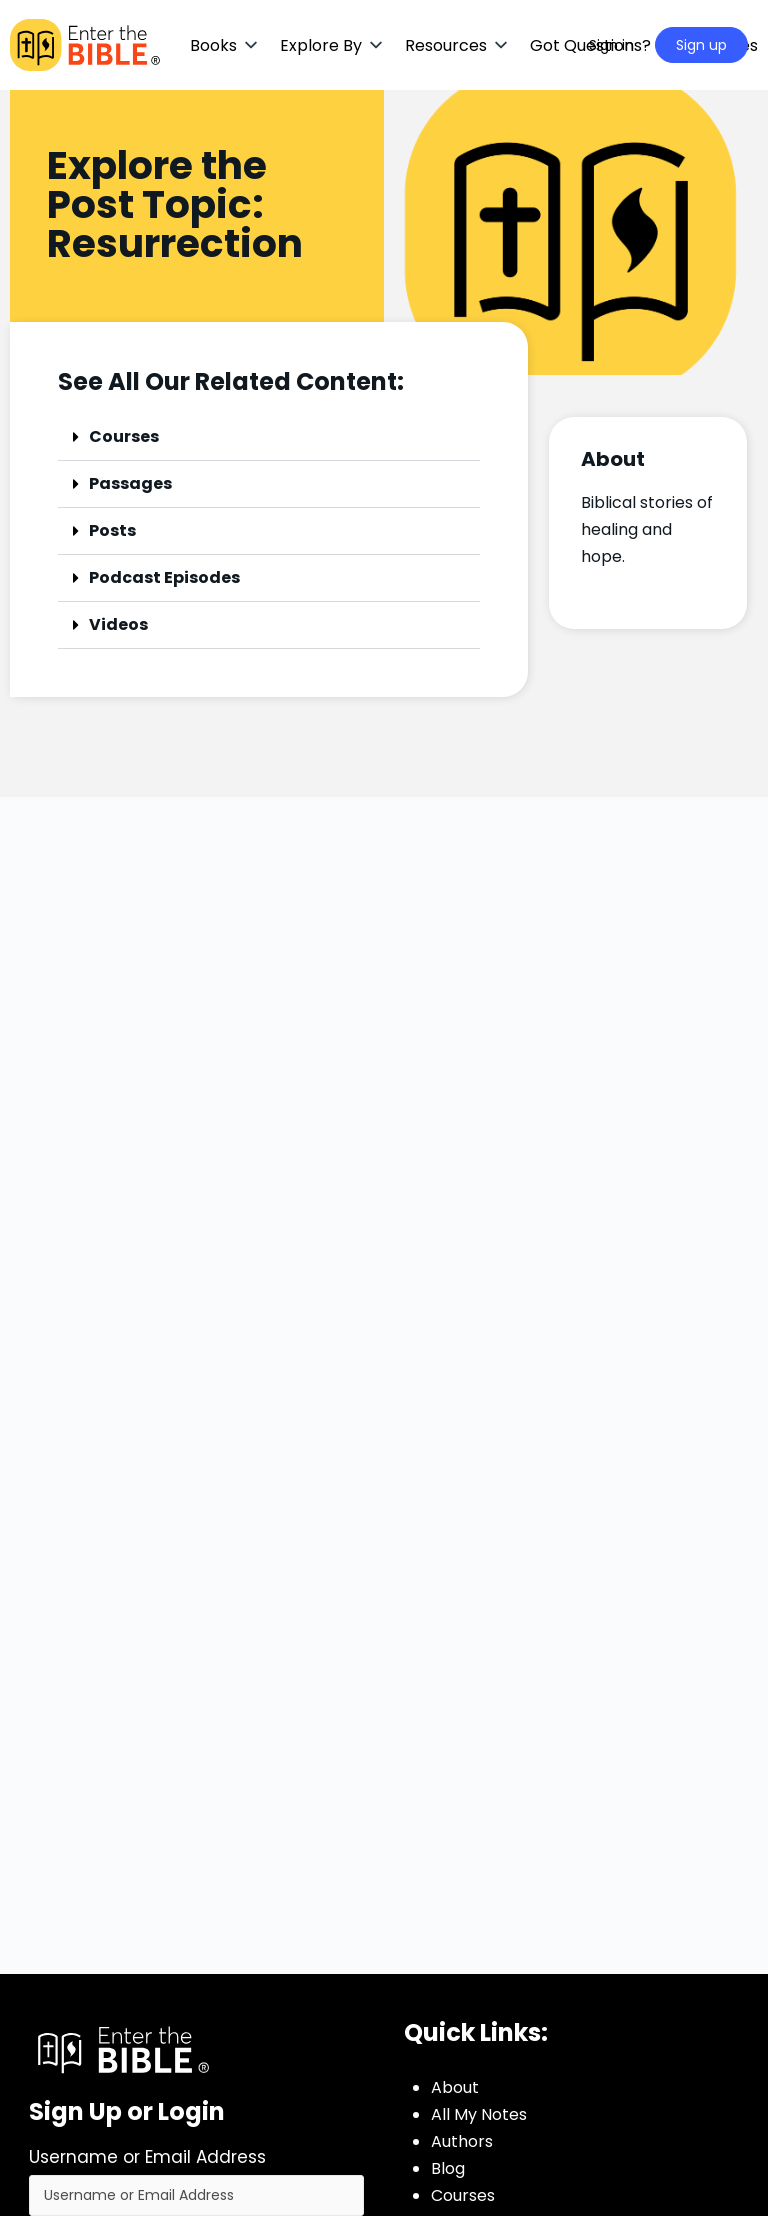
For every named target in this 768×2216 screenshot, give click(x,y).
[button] (225, 45)
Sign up (701, 45)
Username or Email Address (147, 2157)
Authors (462, 2141)
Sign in (611, 45)
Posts (112, 530)
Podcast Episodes (164, 577)
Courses (124, 436)
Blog (448, 2168)
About (455, 2087)
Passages (130, 483)
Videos (118, 624)
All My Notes (479, 2114)
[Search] (548, 45)
